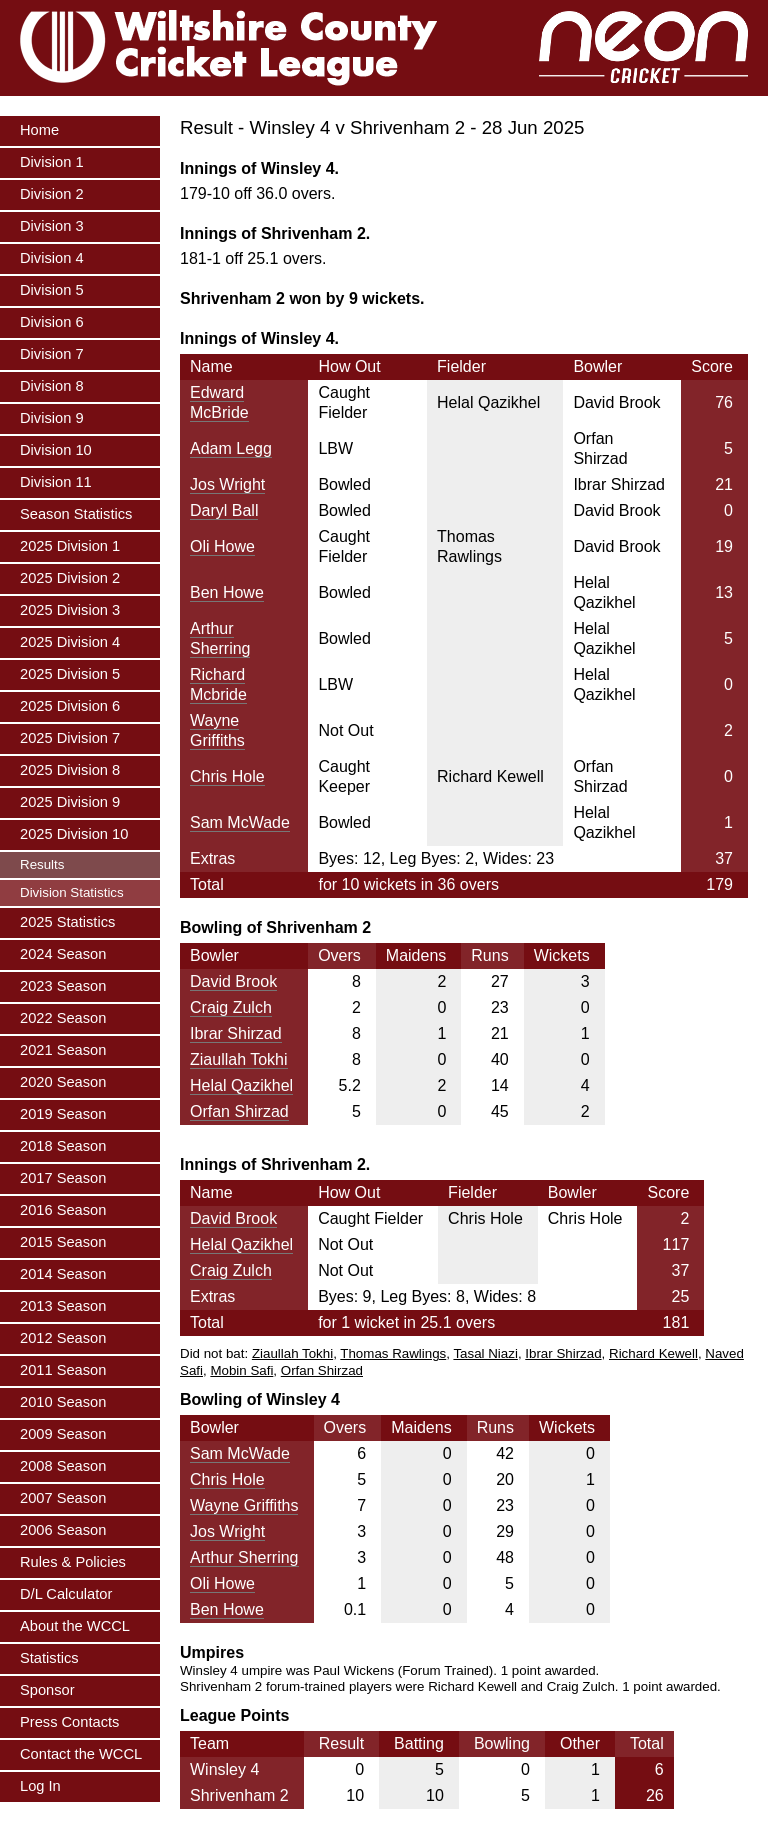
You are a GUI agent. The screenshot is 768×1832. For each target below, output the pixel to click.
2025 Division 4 (70, 642)
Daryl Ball (224, 510)
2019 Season (63, 1114)
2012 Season (63, 1338)
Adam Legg (231, 448)
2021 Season (63, 1050)
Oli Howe (222, 546)
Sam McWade (240, 822)
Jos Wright (227, 484)
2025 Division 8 (70, 770)
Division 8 (52, 386)
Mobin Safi (241, 1370)
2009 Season (63, 1434)
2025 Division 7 (70, 738)
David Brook (233, 981)
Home (39, 130)
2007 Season (63, 1498)
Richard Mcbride (218, 684)
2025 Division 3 (70, 610)
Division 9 (52, 418)
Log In (40, 1786)
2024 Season (63, 954)
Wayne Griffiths (217, 730)
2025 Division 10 (74, 834)
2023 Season (63, 986)
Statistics (49, 1658)
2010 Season (63, 1402)
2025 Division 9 (70, 802)
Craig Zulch (231, 1007)
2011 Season (63, 1370)
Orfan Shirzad (239, 1111)
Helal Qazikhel (241, 1085)
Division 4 (52, 258)
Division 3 (52, 226)
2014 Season (63, 1274)
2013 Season (63, 1306)
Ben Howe (227, 592)
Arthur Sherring (220, 638)
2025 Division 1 (70, 546)
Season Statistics (76, 514)
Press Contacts (69, 1722)
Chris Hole (227, 776)
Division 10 (56, 450)
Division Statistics (72, 892)
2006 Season (63, 1530)
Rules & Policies (73, 1562)
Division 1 (52, 162)
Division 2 (52, 194)
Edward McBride (219, 402)
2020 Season (63, 1082)
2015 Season (63, 1242)
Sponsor (47, 1690)
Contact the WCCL (81, 1754)
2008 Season (63, 1466)
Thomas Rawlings (393, 1353)
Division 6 (52, 322)
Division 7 (52, 354)
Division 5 (52, 290)
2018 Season (63, 1146)
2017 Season (63, 1178)
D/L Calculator (66, 1594)
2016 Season (63, 1210)
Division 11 (56, 482)
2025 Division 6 (70, 706)
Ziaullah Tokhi (239, 1059)
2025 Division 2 (70, 578)
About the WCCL (75, 1626)
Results (42, 864)
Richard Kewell (653, 1353)
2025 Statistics (67, 922)
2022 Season (63, 1018)
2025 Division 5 (70, 674)
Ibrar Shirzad (236, 1033)
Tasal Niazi (485, 1353)
